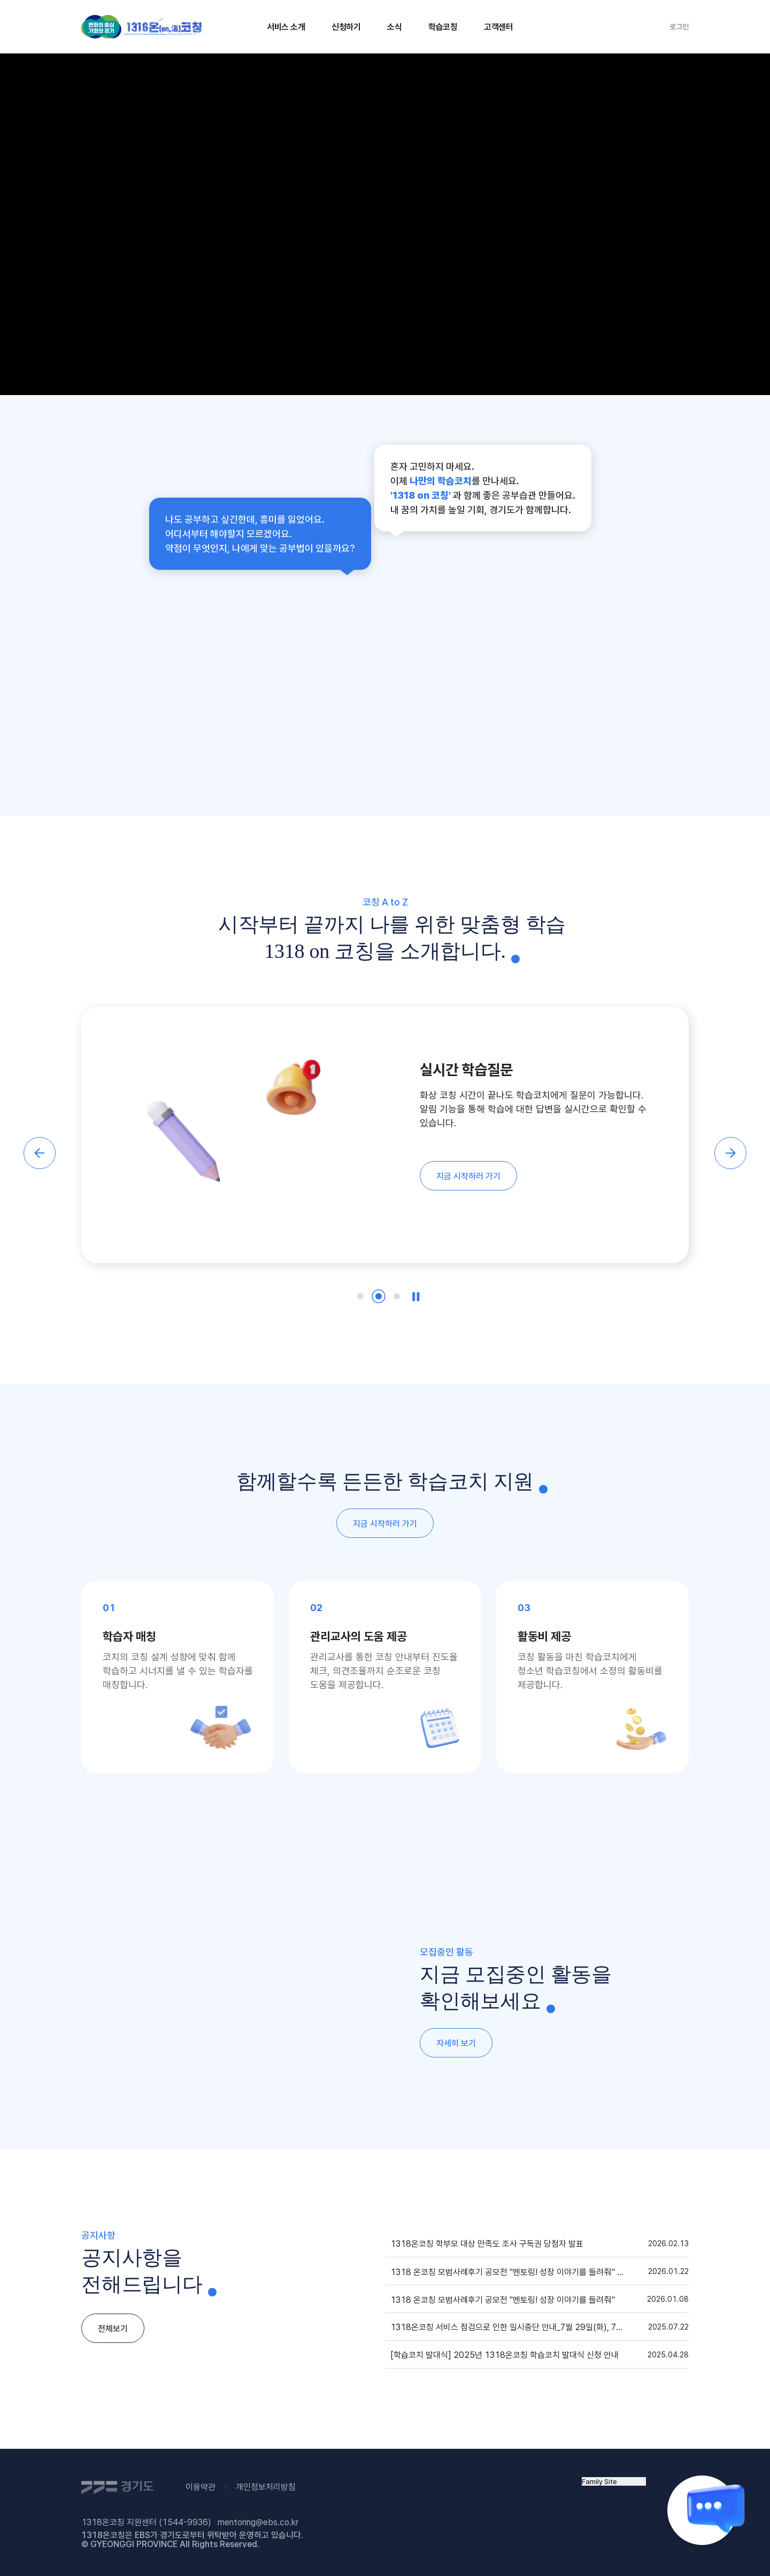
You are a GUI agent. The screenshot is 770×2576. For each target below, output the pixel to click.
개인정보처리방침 (266, 2487)
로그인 (679, 26)
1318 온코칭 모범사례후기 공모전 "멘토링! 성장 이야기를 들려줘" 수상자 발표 (511, 2272)
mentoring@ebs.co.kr (258, 2522)
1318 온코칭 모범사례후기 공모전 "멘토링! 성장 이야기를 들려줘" (502, 2300)
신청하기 (346, 27)
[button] (40, 1153)
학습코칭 (442, 27)
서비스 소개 (286, 27)
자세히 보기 (456, 2043)
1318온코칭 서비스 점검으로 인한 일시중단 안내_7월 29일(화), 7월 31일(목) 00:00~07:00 (511, 2327)
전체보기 (113, 2329)
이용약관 (200, 2487)
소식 (394, 27)
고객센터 (498, 27)
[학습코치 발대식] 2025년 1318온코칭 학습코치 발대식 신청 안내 (504, 2355)
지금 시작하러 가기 (468, 1176)
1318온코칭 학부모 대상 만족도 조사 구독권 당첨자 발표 (486, 2244)
